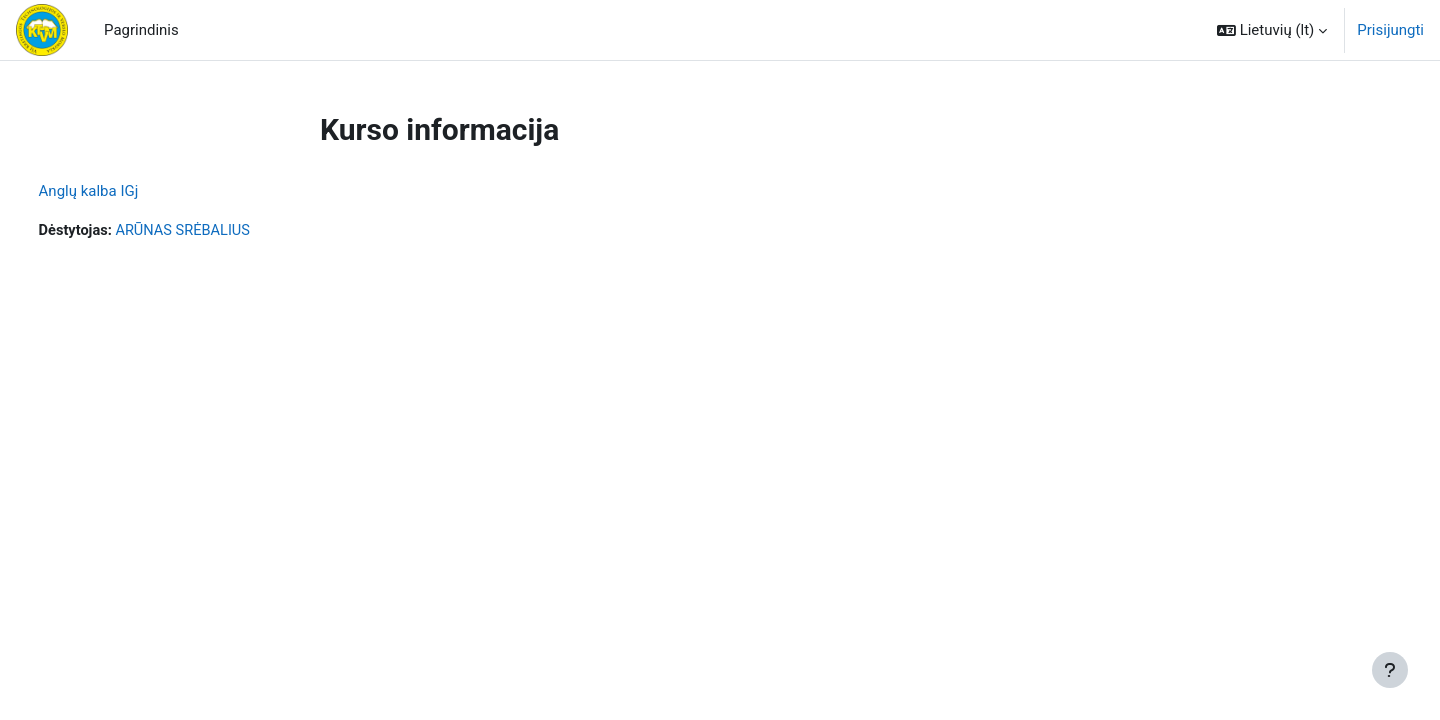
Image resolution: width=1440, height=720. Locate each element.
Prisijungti (1390, 30)
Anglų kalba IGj (126, 191)
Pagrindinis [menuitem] (141, 30)
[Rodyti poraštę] (1390, 670)
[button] (1272, 30)
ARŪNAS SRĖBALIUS (224, 231)
